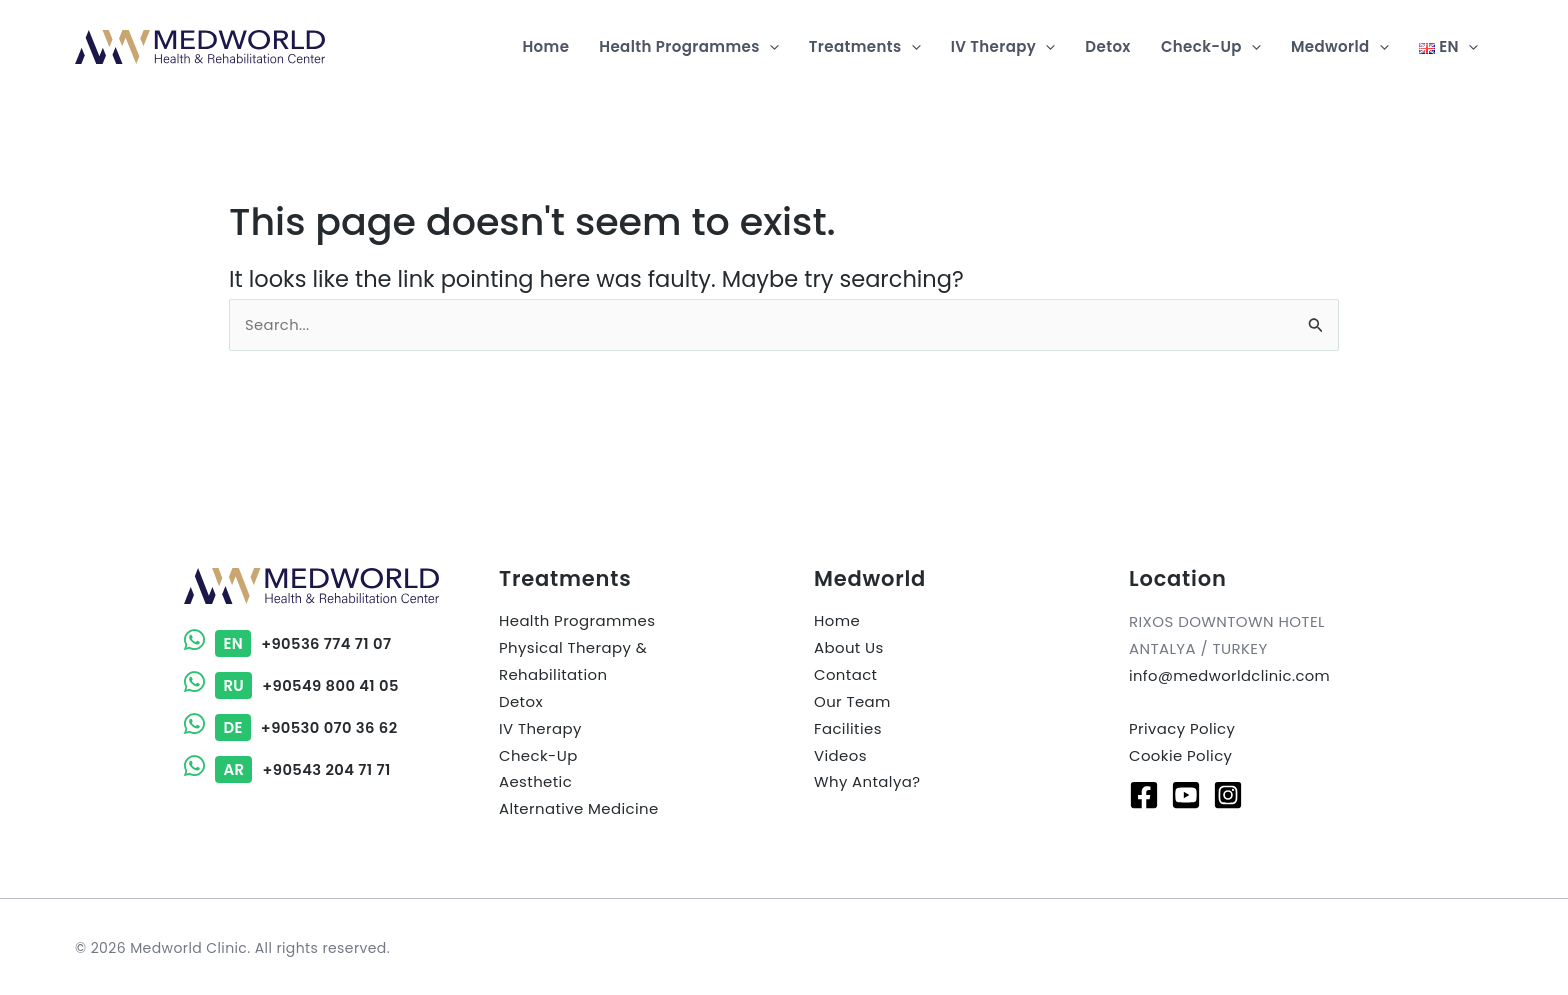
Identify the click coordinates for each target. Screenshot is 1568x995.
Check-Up (538, 757)
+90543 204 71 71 (288, 767)
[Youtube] (1186, 795)
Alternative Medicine (579, 811)
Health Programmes (577, 622)
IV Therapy (540, 730)
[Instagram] (1228, 795)
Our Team (852, 703)
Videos (840, 757)
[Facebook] (1144, 795)
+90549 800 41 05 (292, 685)
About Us (849, 649)
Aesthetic (535, 784)
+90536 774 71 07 (289, 644)
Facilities (848, 730)
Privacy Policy (1182, 729)
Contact (846, 676)
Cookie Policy (1181, 756)
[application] (769, 47)
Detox (521, 703)
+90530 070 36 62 (292, 726)
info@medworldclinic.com (1231, 676)
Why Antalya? (867, 784)
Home (837, 622)
